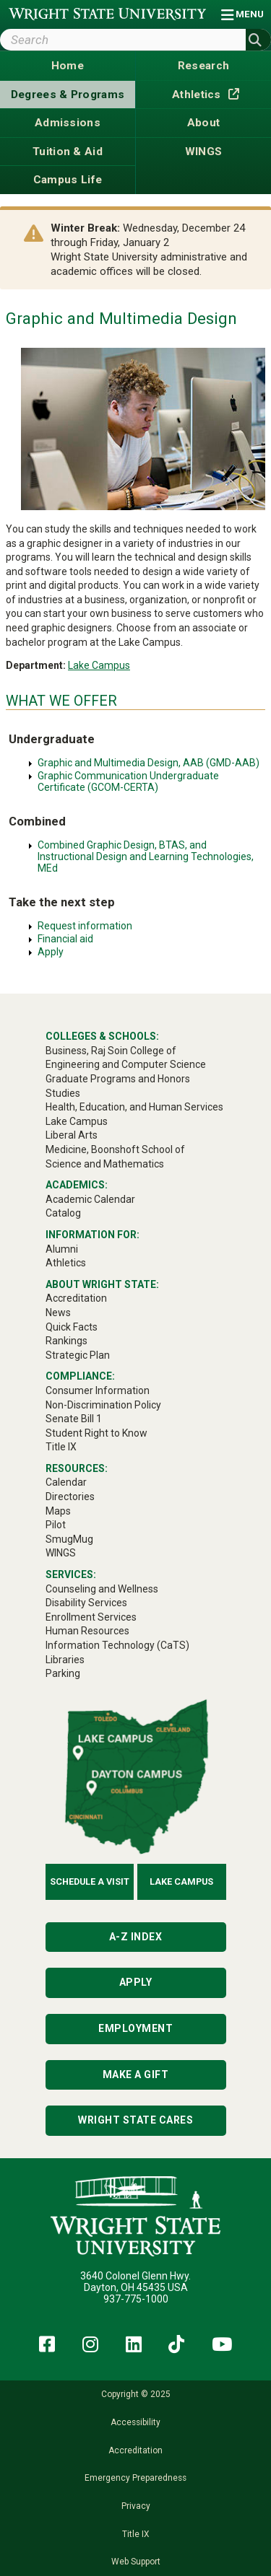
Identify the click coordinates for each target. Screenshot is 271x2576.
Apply (51, 952)
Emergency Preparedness (135, 2478)
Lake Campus (99, 665)
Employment (135, 2028)
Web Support (135, 2562)
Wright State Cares (135, 2120)
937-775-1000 (135, 2299)
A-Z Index (136, 1936)
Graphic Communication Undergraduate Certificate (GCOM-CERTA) (128, 781)
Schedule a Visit (89, 1881)
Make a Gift (136, 2074)
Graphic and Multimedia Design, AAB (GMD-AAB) (148, 762)
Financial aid (65, 939)
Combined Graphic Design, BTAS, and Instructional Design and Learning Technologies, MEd (146, 856)
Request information (85, 926)
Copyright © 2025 (136, 2394)
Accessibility (135, 2422)
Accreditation (135, 2450)
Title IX (135, 2534)
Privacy (135, 2506)
